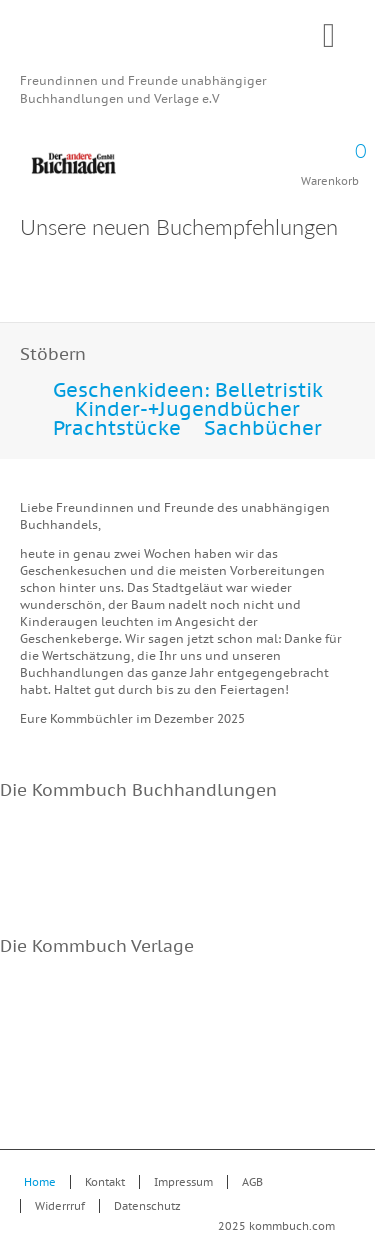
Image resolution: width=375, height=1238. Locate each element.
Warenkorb (330, 158)
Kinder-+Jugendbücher (187, 409)
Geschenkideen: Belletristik (188, 390)
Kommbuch (187, 42)
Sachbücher (263, 428)
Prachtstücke (117, 428)
